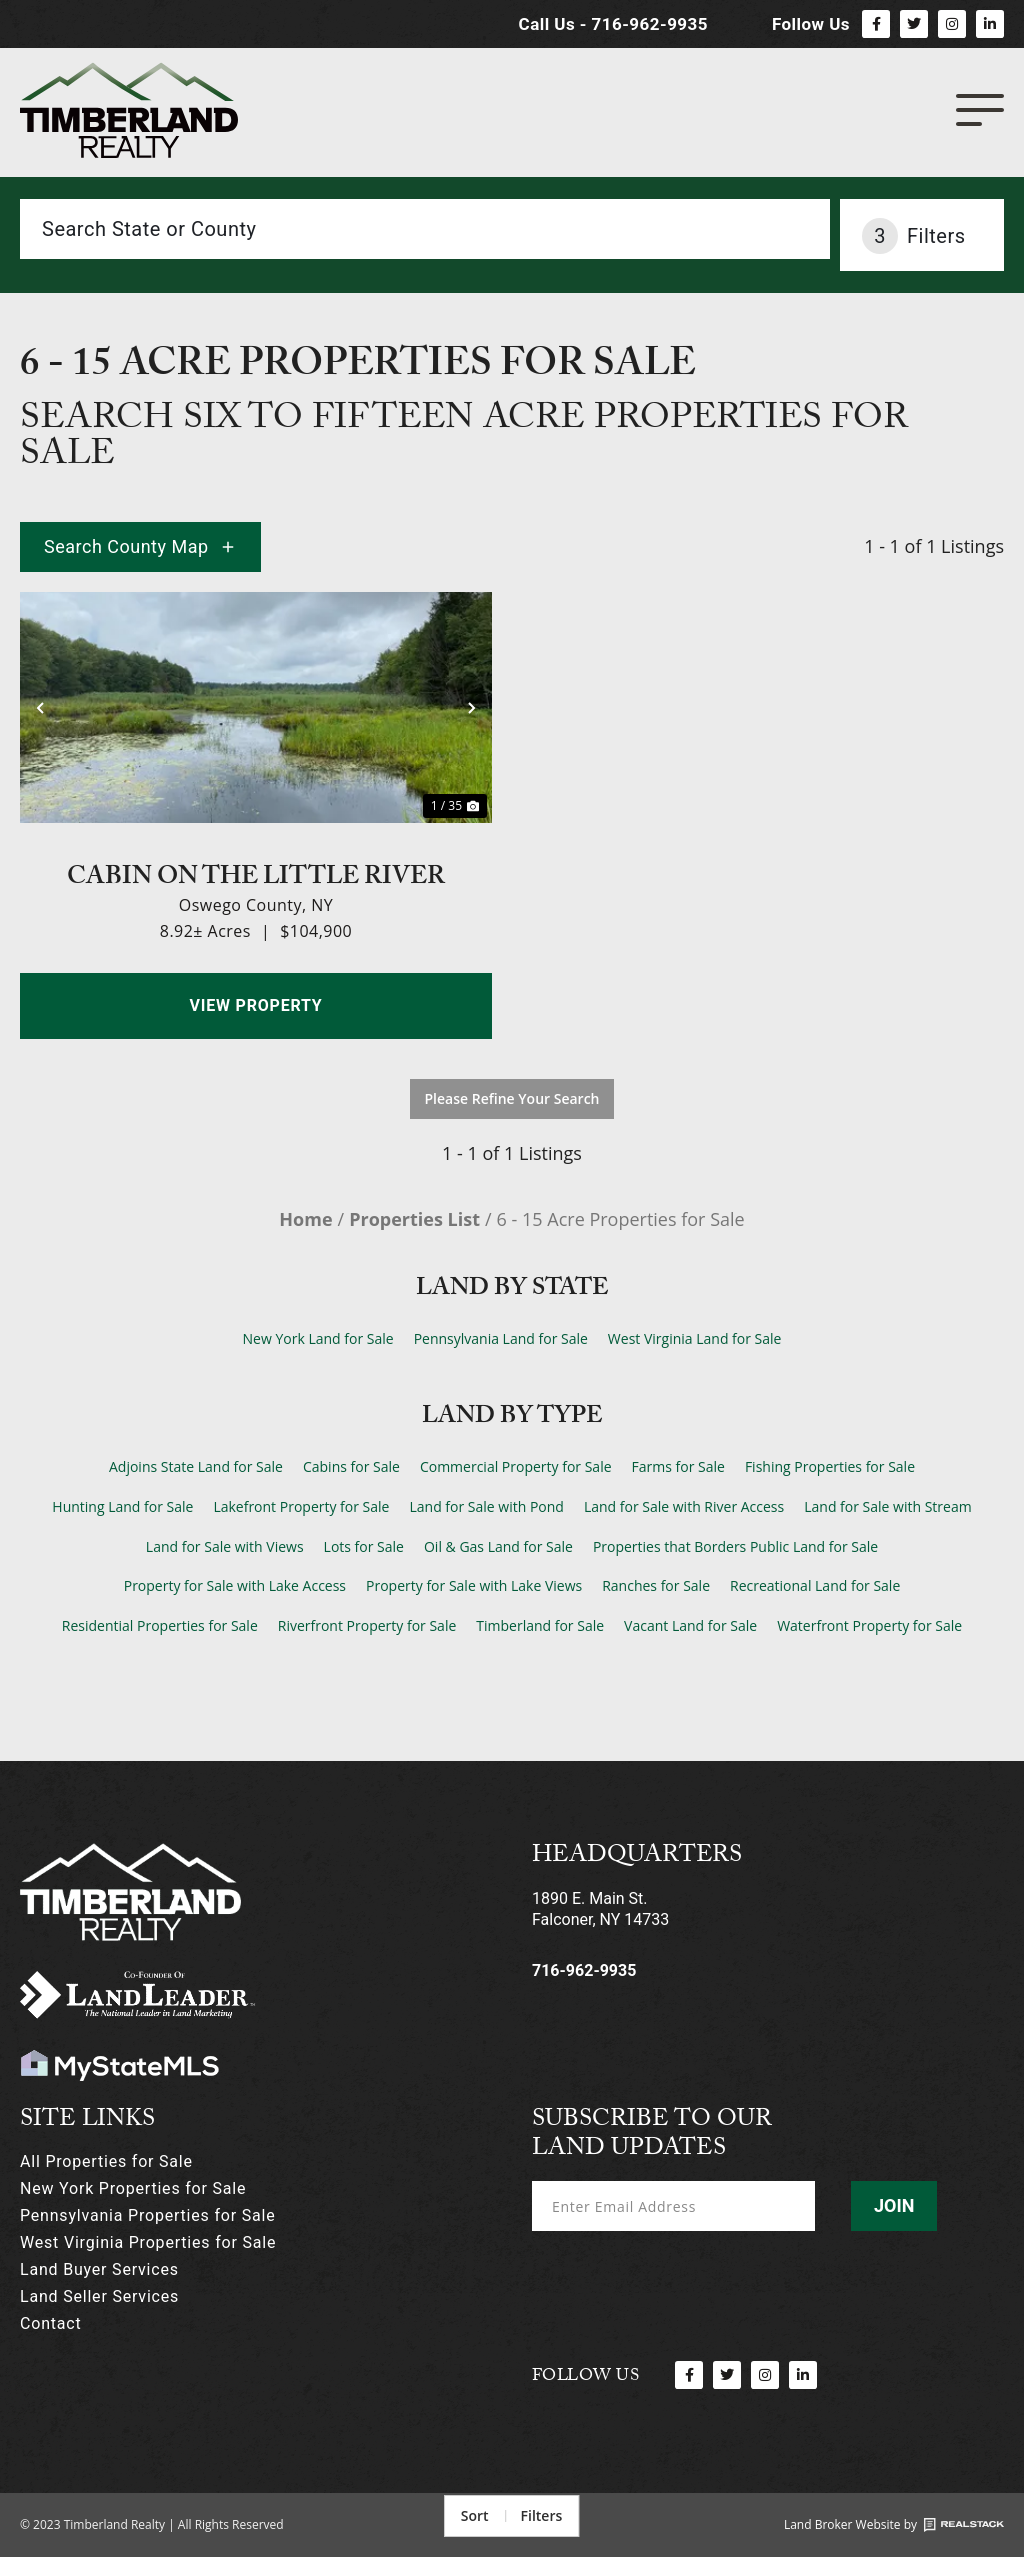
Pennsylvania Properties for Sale (147, 2215)
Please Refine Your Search (512, 1098)
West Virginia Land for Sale (695, 1338)
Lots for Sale (364, 1546)
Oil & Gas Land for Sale (498, 1546)
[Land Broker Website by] (964, 2525)
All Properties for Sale (106, 2161)
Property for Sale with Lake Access (235, 1585)
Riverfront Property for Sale (367, 1625)
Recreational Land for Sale (815, 1585)
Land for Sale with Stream (887, 1506)
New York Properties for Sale (133, 2188)
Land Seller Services (99, 2296)
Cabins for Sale (351, 1466)
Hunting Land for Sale (122, 1506)
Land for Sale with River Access (684, 1506)
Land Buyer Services (99, 2269)
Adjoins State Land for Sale (196, 1466)
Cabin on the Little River (256, 874)
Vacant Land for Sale (690, 1625)
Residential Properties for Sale (160, 1625)
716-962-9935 (584, 1970)
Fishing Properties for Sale (830, 1466)
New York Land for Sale (318, 1338)
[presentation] (684, 2282)
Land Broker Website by (850, 2524)
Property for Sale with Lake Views (474, 1585)
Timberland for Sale (540, 1625)
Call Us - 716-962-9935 (613, 24)
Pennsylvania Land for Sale (501, 1338)
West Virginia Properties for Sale (148, 2242)
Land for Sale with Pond (486, 1506)
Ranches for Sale (656, 1585)
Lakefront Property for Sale (301, 1506)
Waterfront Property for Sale (869, 1625)
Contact (51, 2323)
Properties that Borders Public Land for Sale (735, 1546)
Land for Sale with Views (225, 1546)
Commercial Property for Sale (516, 1466)
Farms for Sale (678, 1466)
